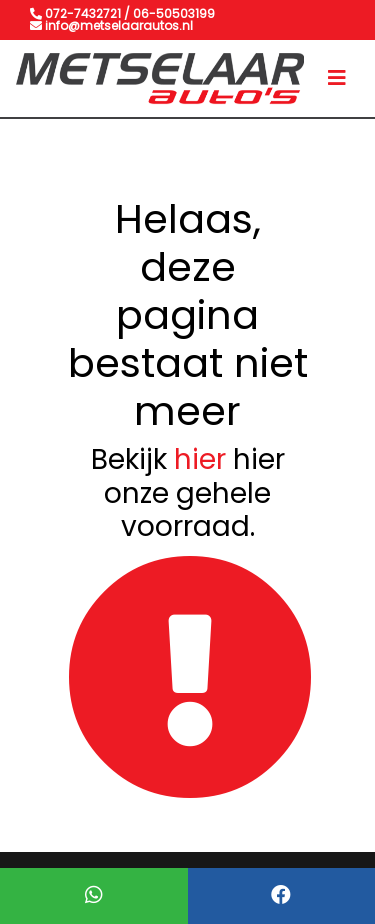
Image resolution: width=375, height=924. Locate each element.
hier (200, 459)
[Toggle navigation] (337, 78)
